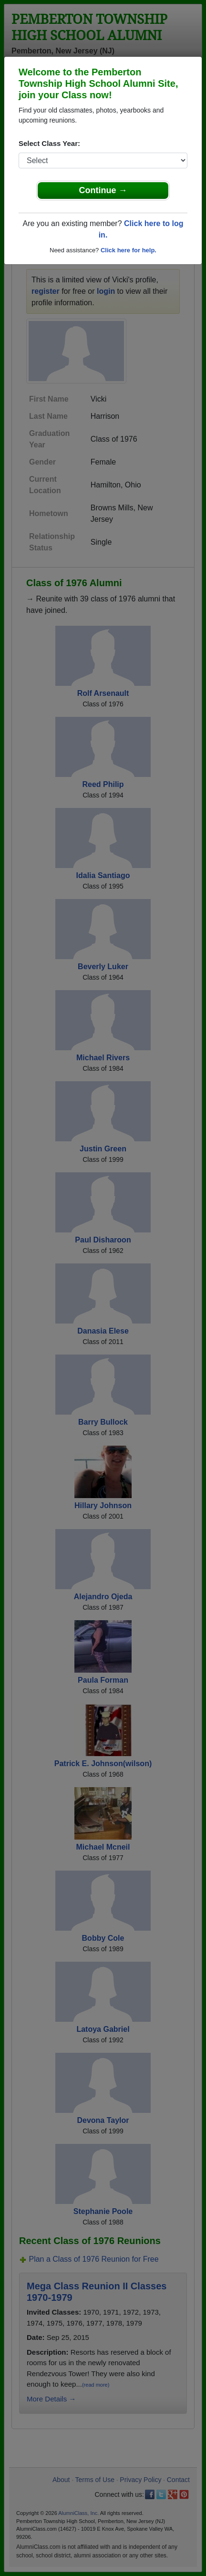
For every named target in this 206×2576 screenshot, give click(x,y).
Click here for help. (128, 250)
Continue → (103, 190)
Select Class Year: (49, 143)
